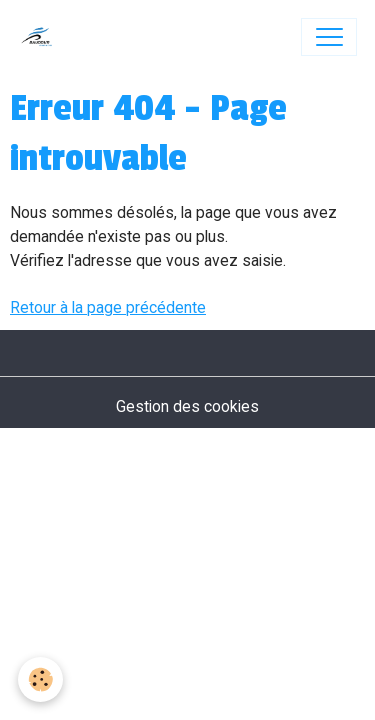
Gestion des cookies (187, 406)
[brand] (41, 37)
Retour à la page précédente (108, 307)
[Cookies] (40, 679)
